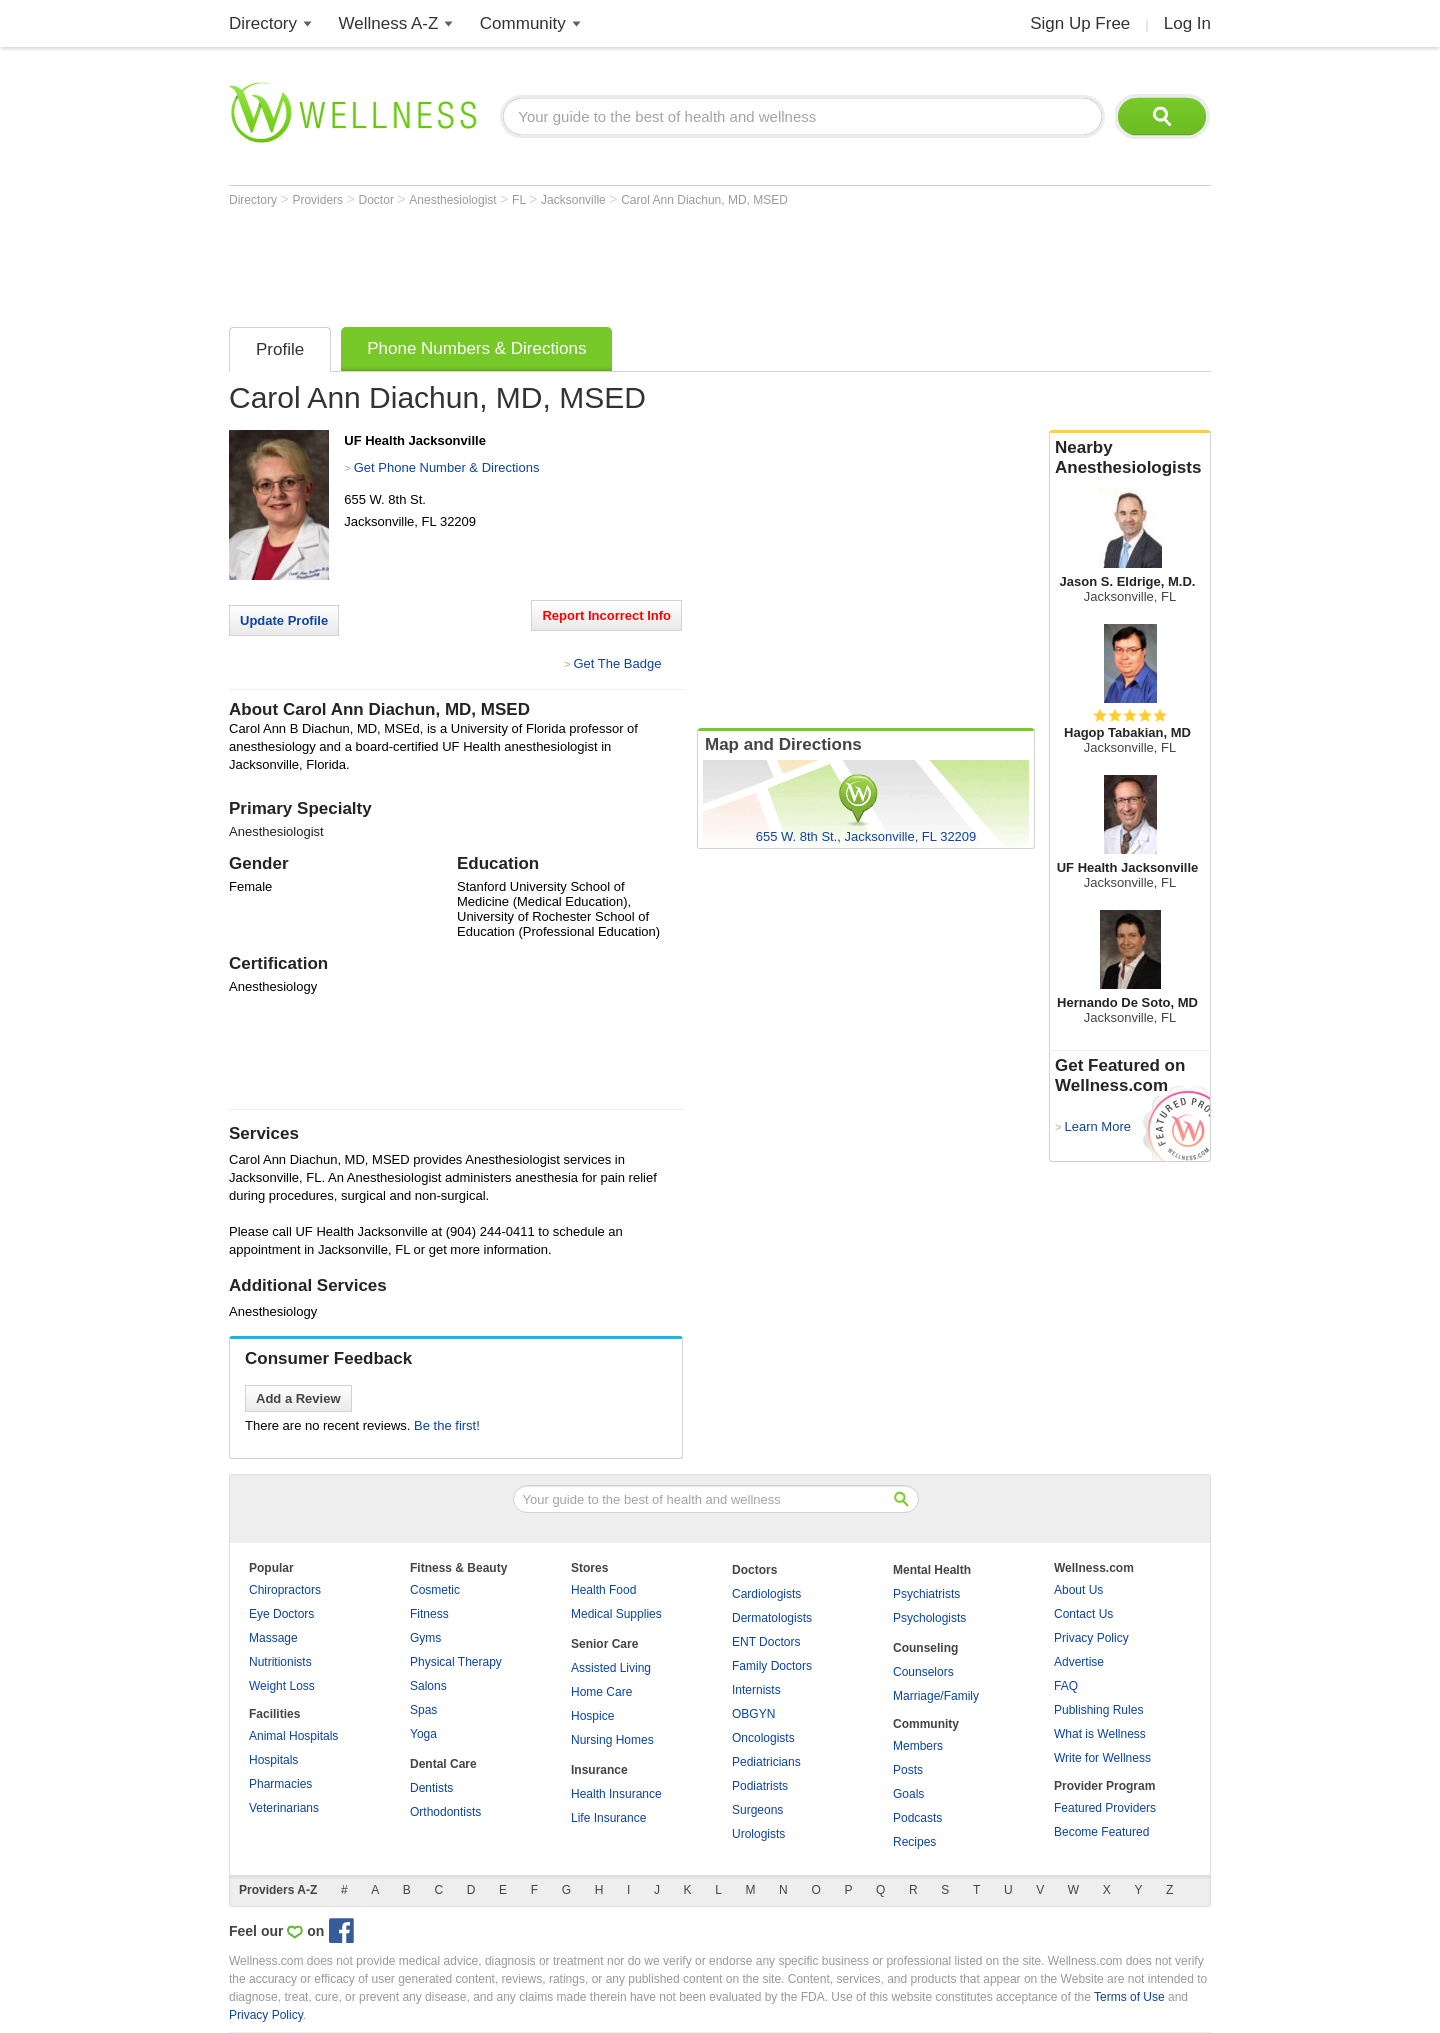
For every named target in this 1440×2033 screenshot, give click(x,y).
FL (520, 200)
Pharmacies (280, 1784)
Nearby (1130, 458)
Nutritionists (280, 1662)
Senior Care (604, 1644)
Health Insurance (616, 1794)
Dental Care (443, 1764)
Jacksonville (575, 200)
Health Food (603, 1590)
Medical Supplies (616, 1614)
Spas (423, 1710)
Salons (428, 1686)
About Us (1078, 1590)
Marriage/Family (936, 1696)
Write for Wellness (1102, 1758)
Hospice (592, 1716)
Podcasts (917, 1818)
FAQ (1066, 1686)
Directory (263, 23)
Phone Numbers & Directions (476, 348)
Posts (908, 1770)
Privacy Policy (1091, 1638)
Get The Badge (617, 663)
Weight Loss (282, 1686)
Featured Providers (1105, 1808)
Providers (319, 200)
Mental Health (932, 1570)
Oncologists (763, 1738)
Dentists (431, 1788)
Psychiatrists (926, 1594)
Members (918, 1746)
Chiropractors (285, 1590)
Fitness (429, 1614)
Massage (273, 1638)
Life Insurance (608, 1818)
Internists (756, 1690)
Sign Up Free (1080, 23)
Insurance (599, 1770)
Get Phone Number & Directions (447, 467)
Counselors (923, 1672)
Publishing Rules (1098, 1710)
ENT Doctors (766, 1642)
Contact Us (1083, 1614)
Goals (908, 1794)
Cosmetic (435, 1590)
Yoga (423, 1734)
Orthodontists (445, 1812)
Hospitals (273, 1760)
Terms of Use (1129, 1997)
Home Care (601, 1692)
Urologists (758, 1834)
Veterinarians (284, 1808)
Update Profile (284, 620)
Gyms (425, 1638)
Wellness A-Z (389, 23)
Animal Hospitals (293, 1736)
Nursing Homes (612, 1740)
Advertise (1079, 1662)
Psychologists (929, 1618)
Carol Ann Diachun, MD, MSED (704, 200)
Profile (280, 349)
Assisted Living (611, 1668)
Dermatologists (772, 1618)
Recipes (914, 1842)
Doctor (378, 200)
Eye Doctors (281, 1614)
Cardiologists (766, 1594)
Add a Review (298, 1398)
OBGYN (753, 1714)
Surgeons (757, 1810)
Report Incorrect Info (606, 615)
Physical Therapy (456, 1662)
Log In (1187, 23)
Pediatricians (766, 1762)
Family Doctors (772, 1666)
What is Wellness (1100, 1734)
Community (523, 23)
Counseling (925, 1648)
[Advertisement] (593, 262)
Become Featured (1101, 1832)
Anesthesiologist (454, 200)
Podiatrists (760, 1786)
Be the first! (447, 1425)
